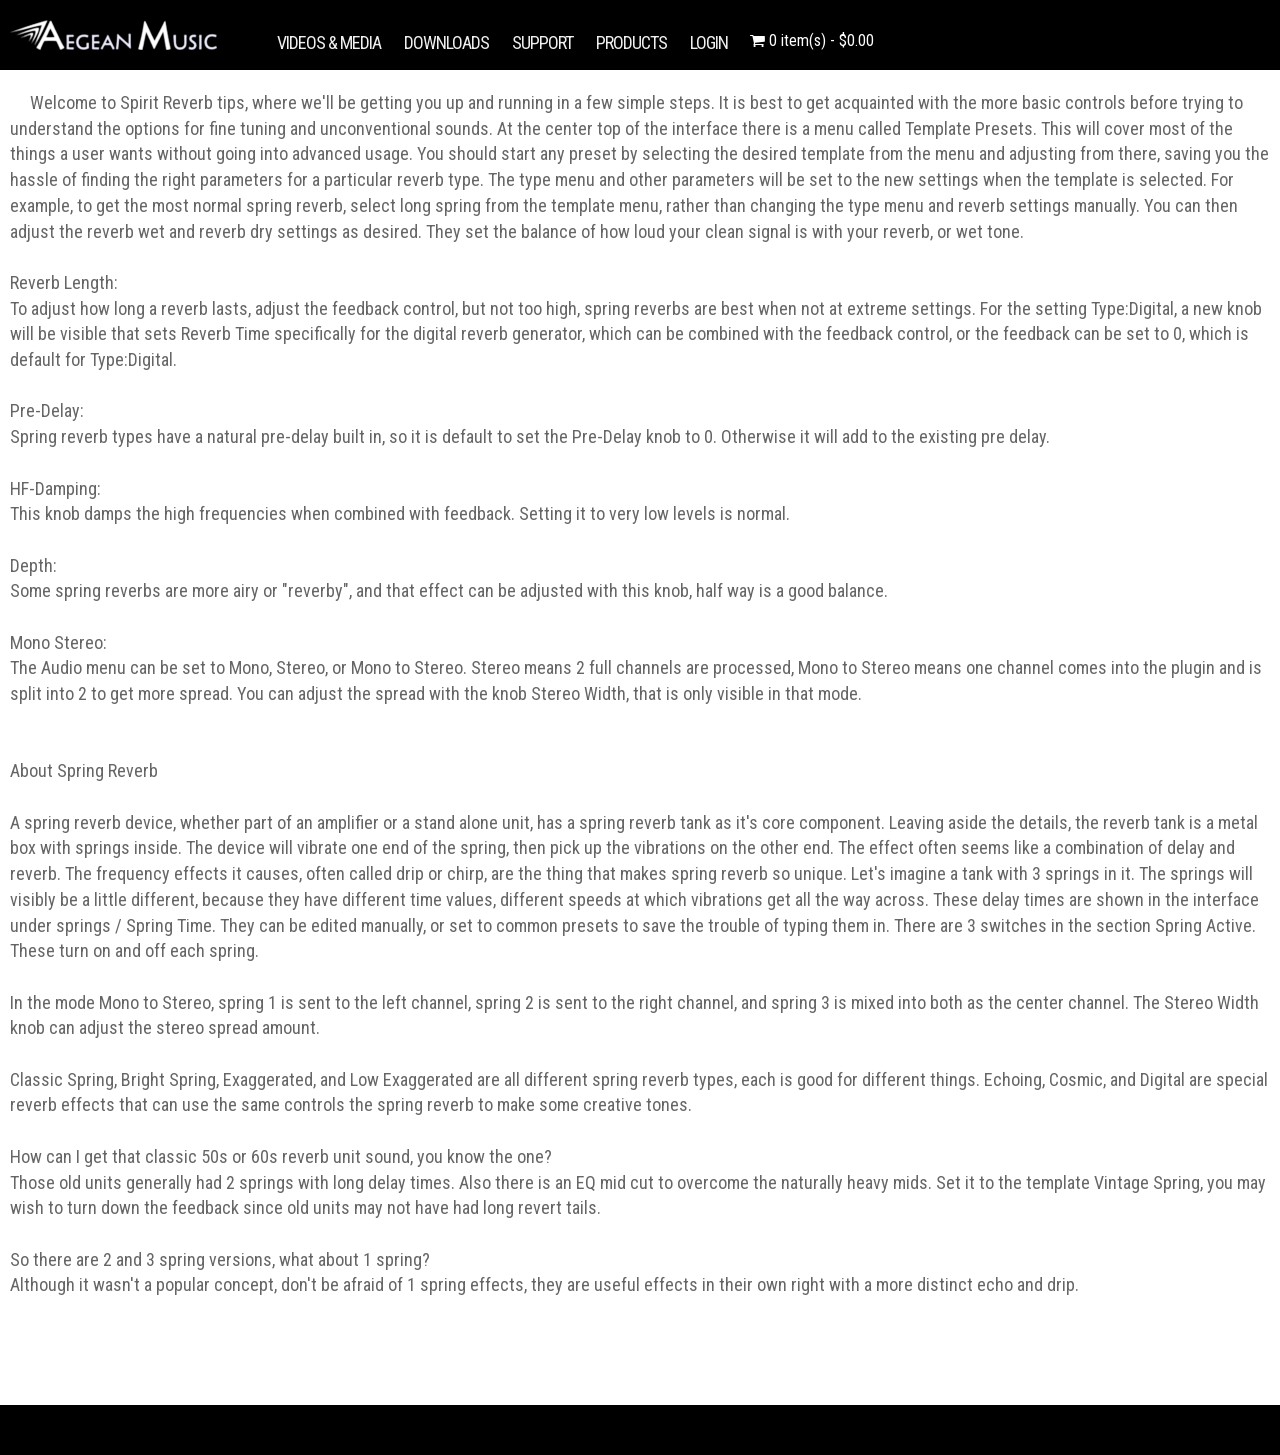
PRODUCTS (631, 42)
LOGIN (709, 42)
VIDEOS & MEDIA (329, 42)
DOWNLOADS (446, 42)
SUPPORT (542, 42)
